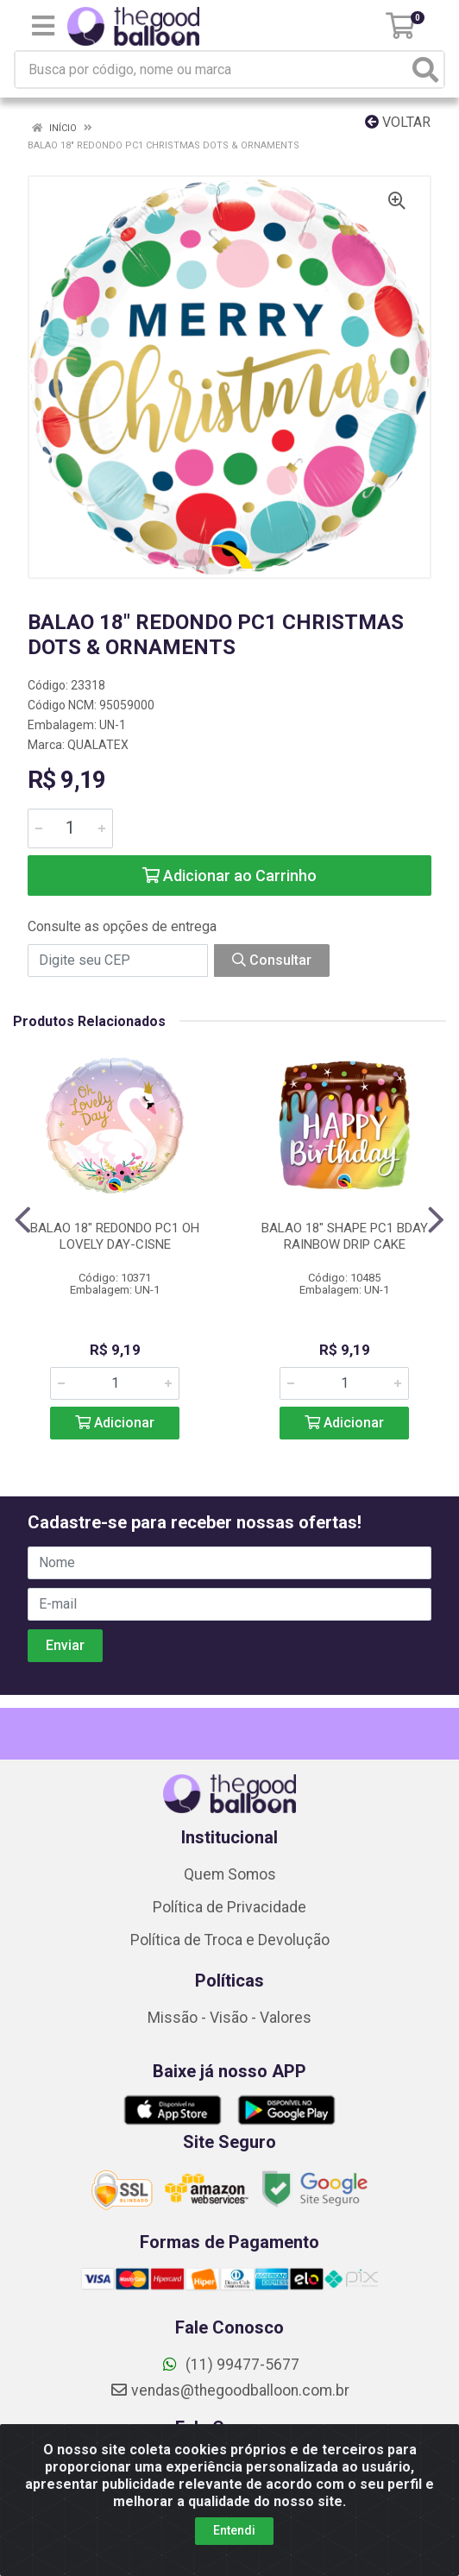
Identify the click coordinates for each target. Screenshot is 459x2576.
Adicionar (114, 1422)
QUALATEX (98, 745)
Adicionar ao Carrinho (229, 875)
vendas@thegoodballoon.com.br (229, 2390)
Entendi (234, 2530)
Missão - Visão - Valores (229, 2017)
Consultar (271, 960)
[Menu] (43, 25)
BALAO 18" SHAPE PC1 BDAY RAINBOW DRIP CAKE (344, 1236)
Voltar (398, 122)
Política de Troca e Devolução (230, 1940)
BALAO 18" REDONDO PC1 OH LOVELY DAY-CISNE (114, 1236)
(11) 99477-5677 (229, 2364)
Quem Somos (230, 1874)
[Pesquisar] (425, 69)
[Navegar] (23, 1220)
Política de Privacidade (229, 1907)
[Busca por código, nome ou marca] (212, 69)
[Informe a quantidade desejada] (70, 828)
